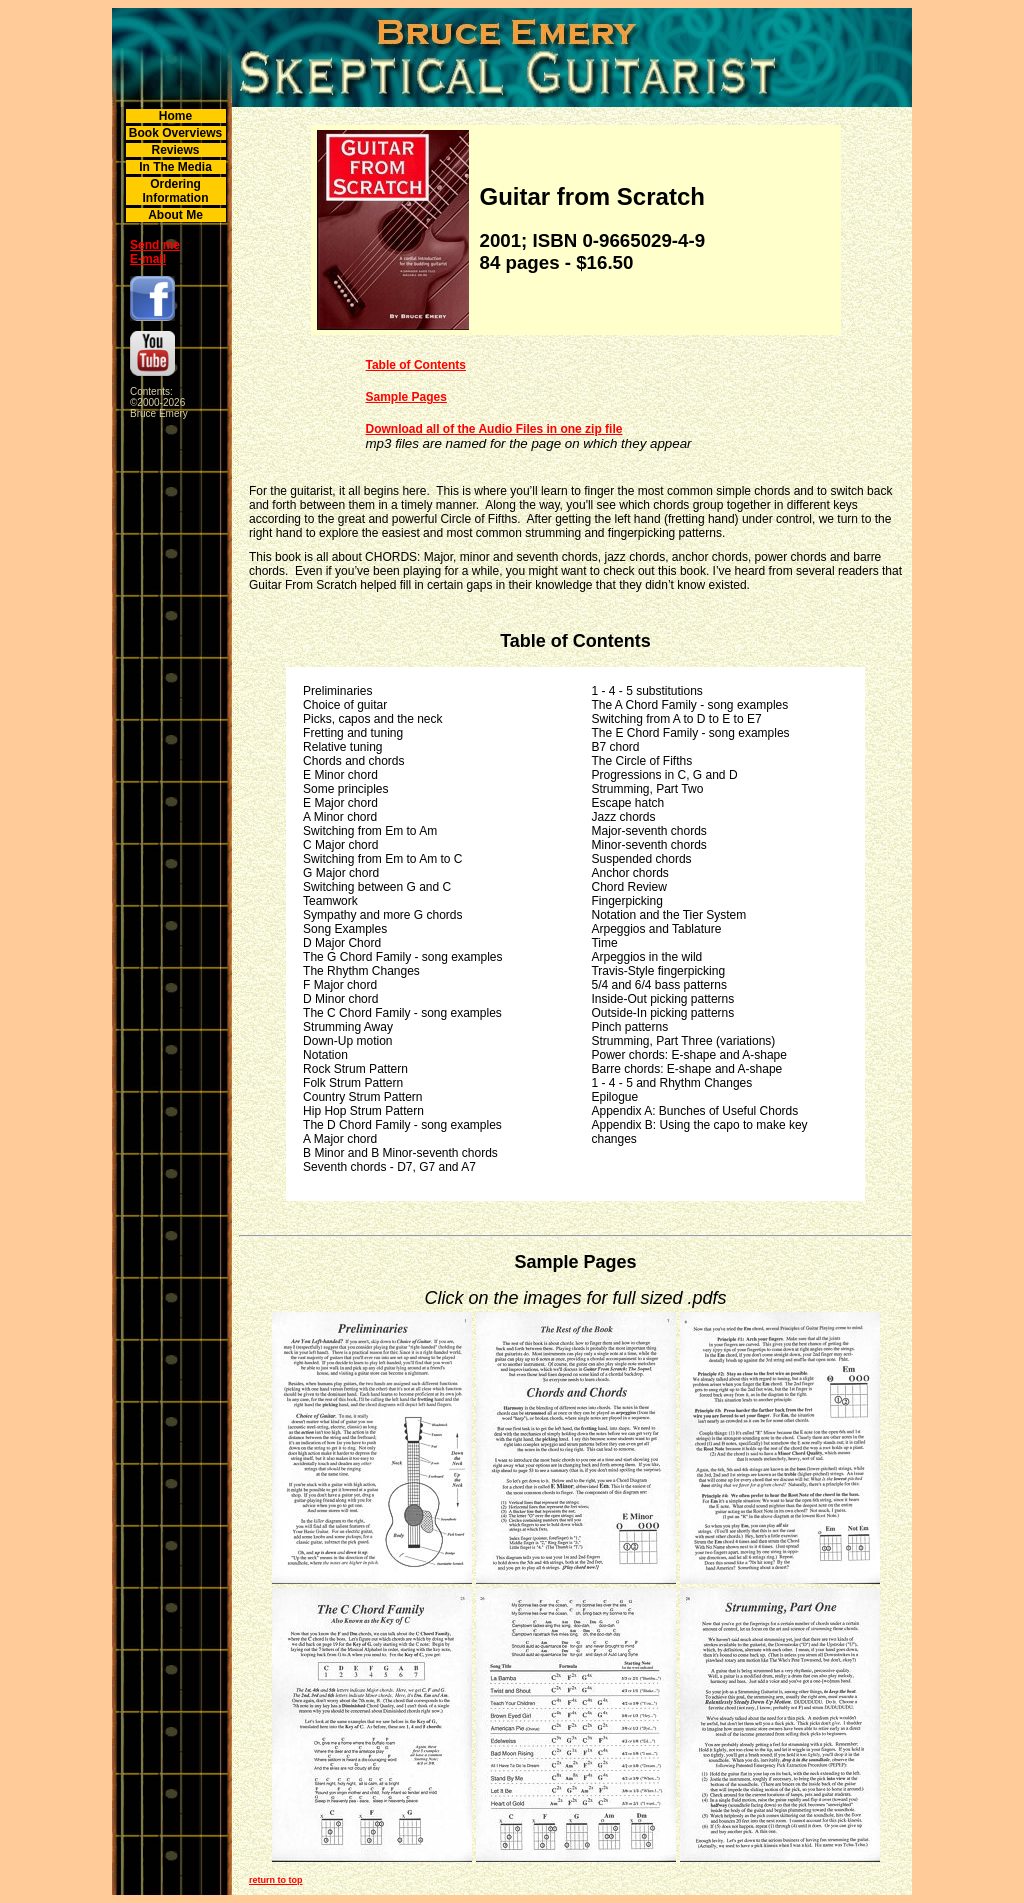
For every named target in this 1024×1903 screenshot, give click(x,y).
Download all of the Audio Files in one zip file (494, 429)
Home (175, 116)
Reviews (175, 150)
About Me (175, 215)
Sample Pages (406, 397)
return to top (276, 1880)
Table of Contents (416, 365)
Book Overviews (175, 133)
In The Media (175, 167)
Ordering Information (176, 191)
